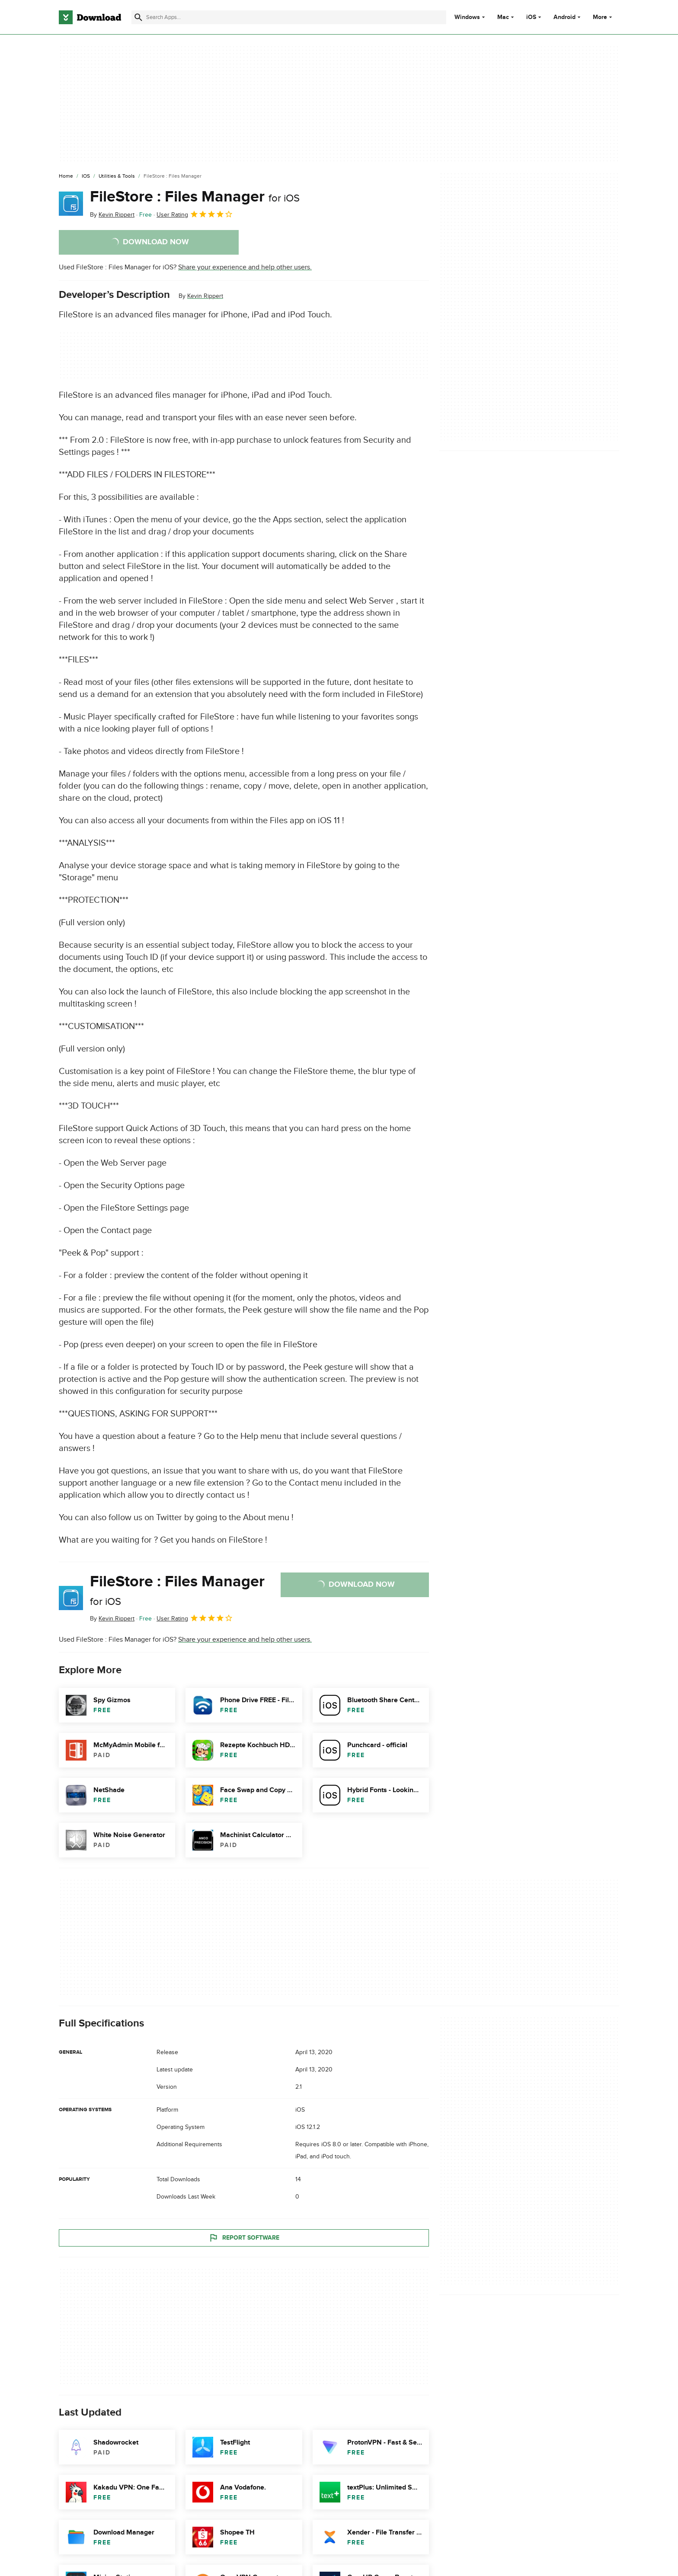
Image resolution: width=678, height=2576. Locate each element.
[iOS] (86, 176)
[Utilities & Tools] (117, 176)
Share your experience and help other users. (245, 267)
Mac (503, 17)
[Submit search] (138, 17)
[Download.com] (90, 17)
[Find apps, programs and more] (288, 17)
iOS (531, 17)
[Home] (66, 176)
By (112, 214)
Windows (467, 17)
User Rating (195, 214)
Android (564, 17)
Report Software (243, 2237)
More (603, 17)
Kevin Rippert (205, 296)
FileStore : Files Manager (195, 196)
